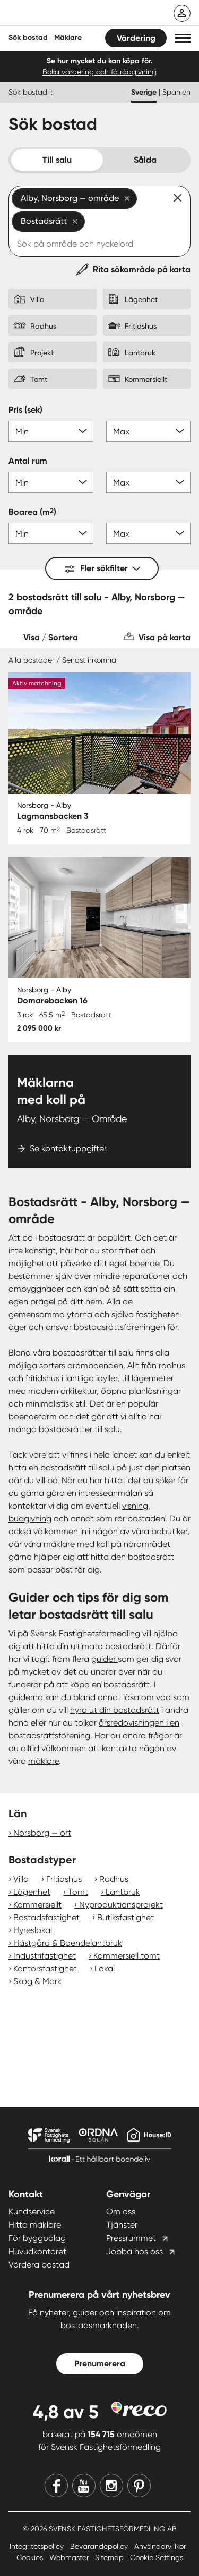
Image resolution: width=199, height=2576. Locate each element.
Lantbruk (123, 1892)
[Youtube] (84, 2485)
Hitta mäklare (34, 2225)
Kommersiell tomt (126, 1956)
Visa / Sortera (50, 637)
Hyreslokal (32, 1930)
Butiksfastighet (125, 1917)
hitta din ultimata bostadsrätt (94, 1646)
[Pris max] (148, 431)
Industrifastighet (44, 1956)
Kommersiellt (37, 1905)
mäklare (43, 1761)
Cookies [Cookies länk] (30, 2557)
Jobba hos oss (134, 2251)
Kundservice (31, 2211)
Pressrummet (131, 2238)
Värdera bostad (39, 2265)
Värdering (136, 38)
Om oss (120, 2211)
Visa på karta (165, 637)
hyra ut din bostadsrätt (114, 1710)
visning (135, 1506)
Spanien (176, 92)
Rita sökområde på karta (142, 269)
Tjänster (121, 2225)
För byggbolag (37, 2238)
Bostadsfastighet (46, 1917)
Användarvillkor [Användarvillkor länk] (160, 2546)
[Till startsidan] (78, 14)
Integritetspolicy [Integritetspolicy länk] (38, 2546)
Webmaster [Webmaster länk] (70, 2557)
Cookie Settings (156, 2557)
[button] (183, 38)
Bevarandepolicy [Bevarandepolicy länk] (100, 2546)
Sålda (145, 160)
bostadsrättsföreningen (119, 1327)
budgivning (29, 1518)
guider (104, 1659)
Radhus (113, 1879)
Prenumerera (99, 2363)
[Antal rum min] (50, 482)
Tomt (78, 1892)
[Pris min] (50, 431)
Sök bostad (28, 37)
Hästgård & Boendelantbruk (67, 1943)
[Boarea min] (50, 533)
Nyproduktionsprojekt (121, 1905)
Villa (21, 1879)
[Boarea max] (148, 533)
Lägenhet (31, 1892)
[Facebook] (56, 2485)
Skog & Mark (37, 1981)
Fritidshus (64, 1879)
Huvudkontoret (37, 2251)
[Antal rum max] (148, 482)
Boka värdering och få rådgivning (99, 72)
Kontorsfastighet (45, 1968)
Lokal (104, 1968)
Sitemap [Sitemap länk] (110, 2557)
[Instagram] (111, 2485)
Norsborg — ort (42, 1833)
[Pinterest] (139, 2485)
